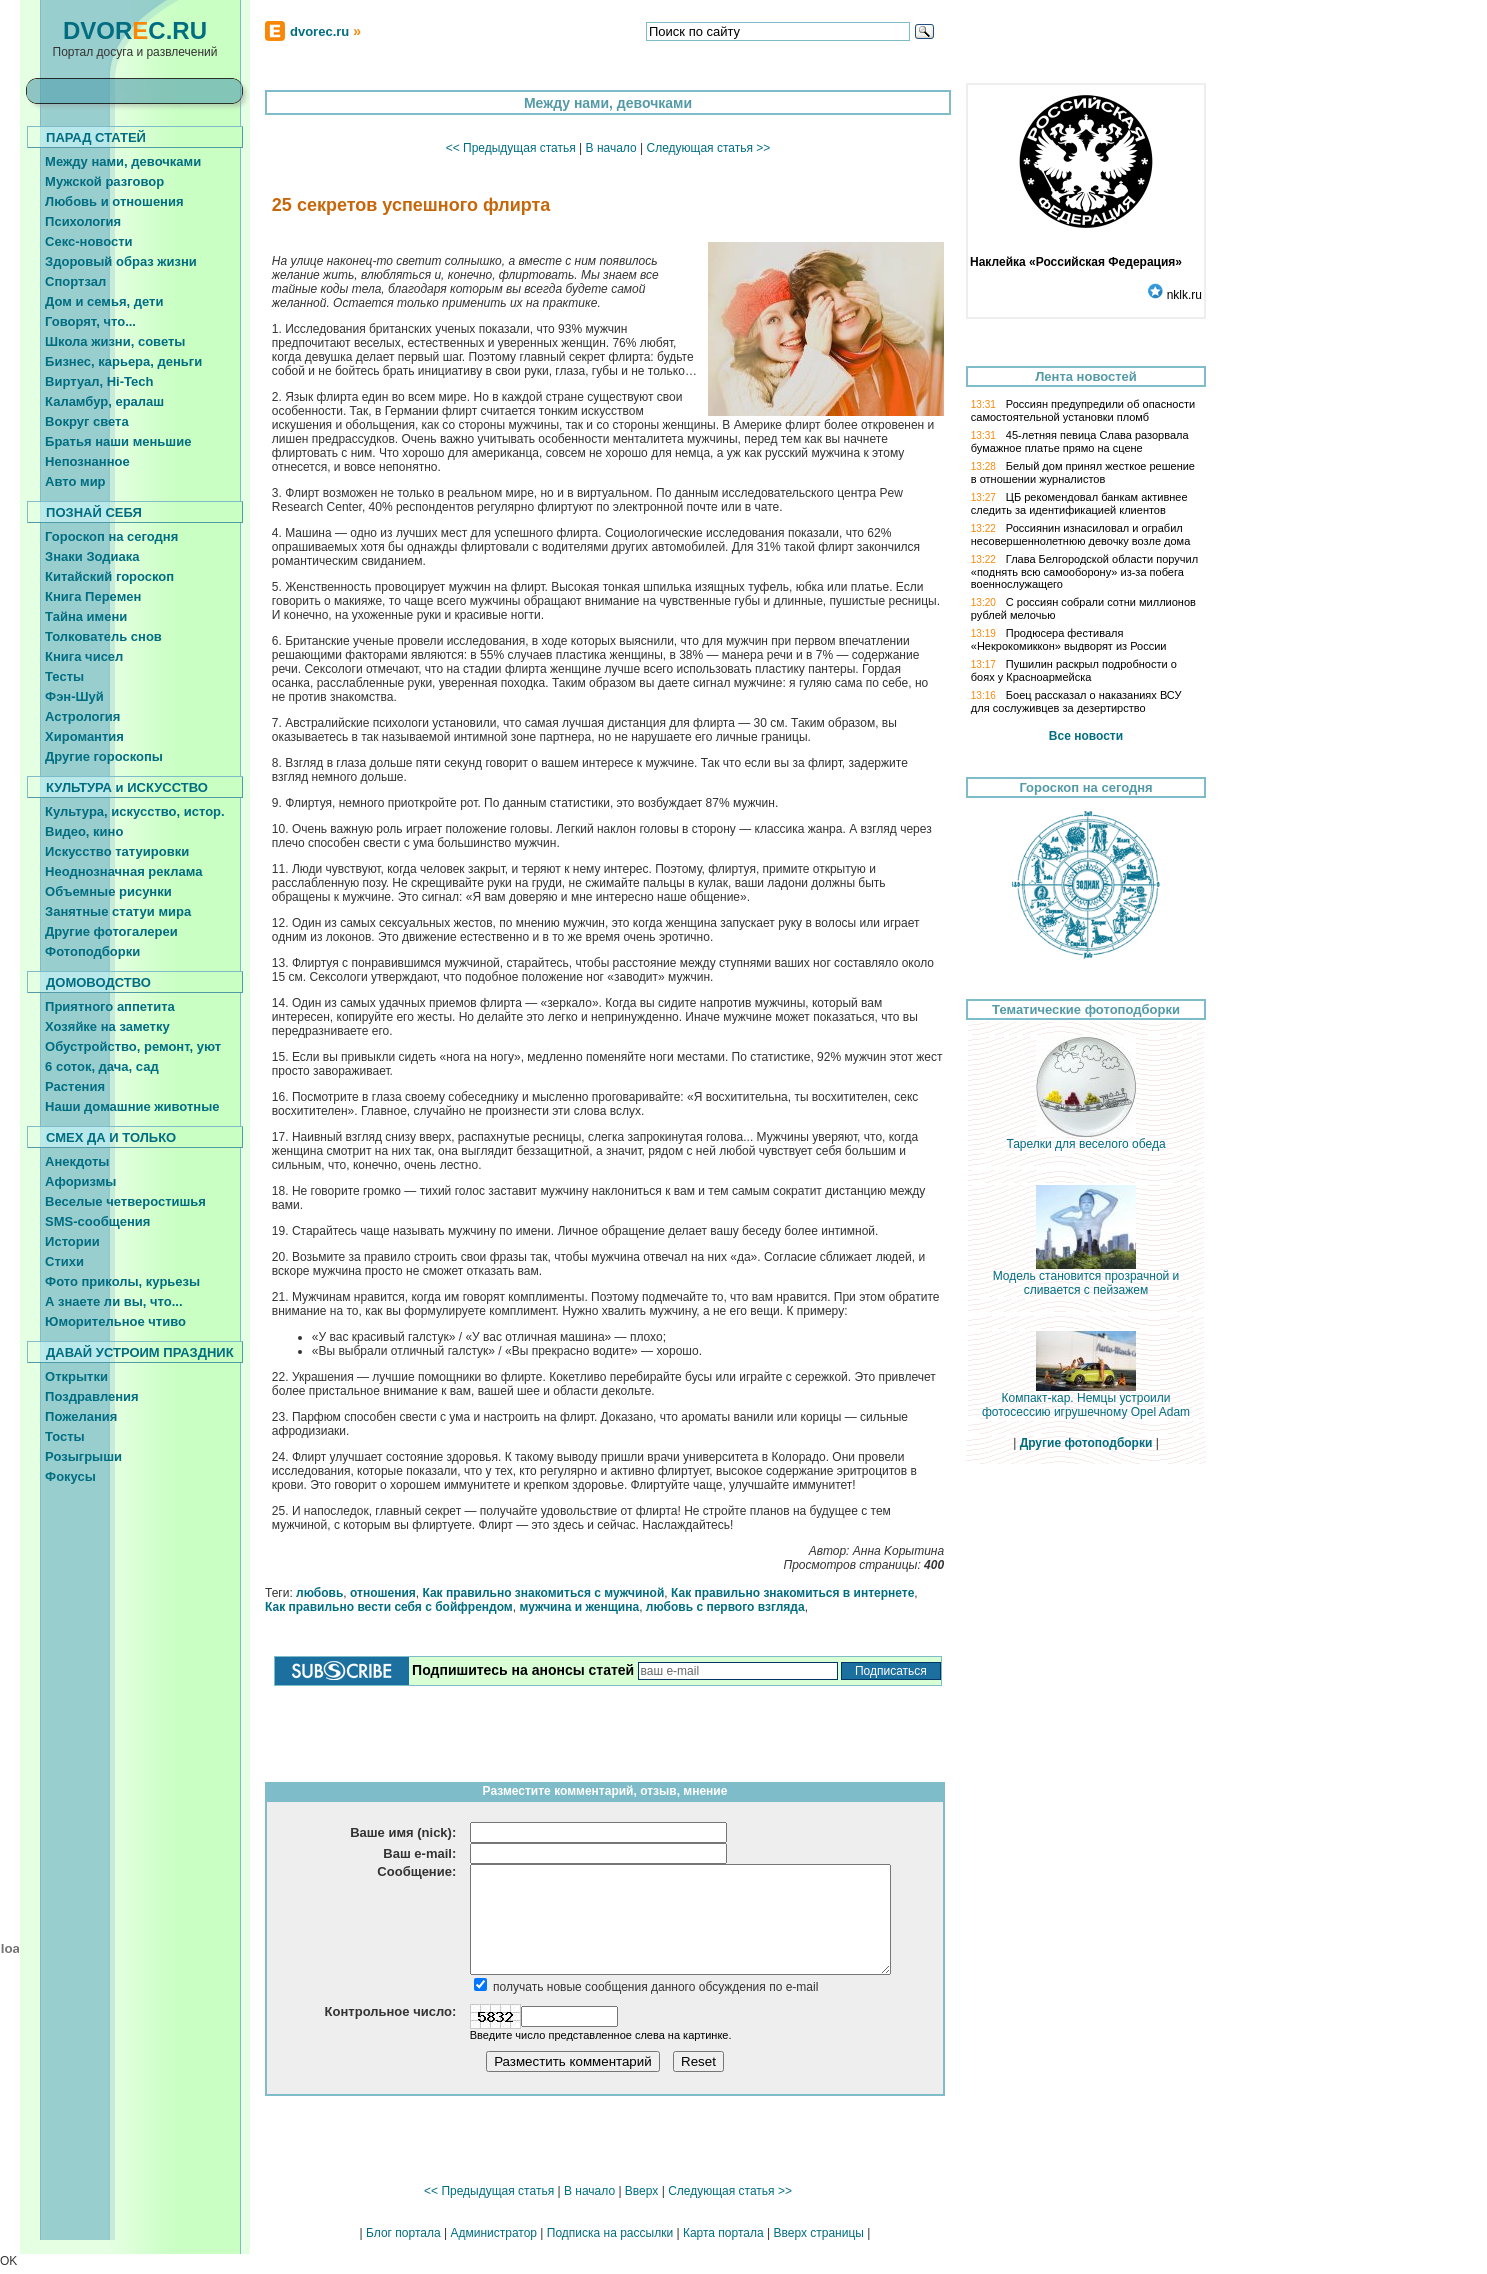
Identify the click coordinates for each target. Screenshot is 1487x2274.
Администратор (493, 2233)
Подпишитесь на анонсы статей (523, 1670)
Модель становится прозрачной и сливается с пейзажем (1086, 1277)
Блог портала (403, 2233)
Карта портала (723, 2233)
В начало (611, 148)
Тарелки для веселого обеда (1085, 1138)
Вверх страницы (818, 2233)
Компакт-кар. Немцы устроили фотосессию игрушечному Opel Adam (1086, 1399)
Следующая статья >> (708, 148)
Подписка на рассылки (610, 2233)
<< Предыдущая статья (511, 148)
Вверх (641, 2191)
